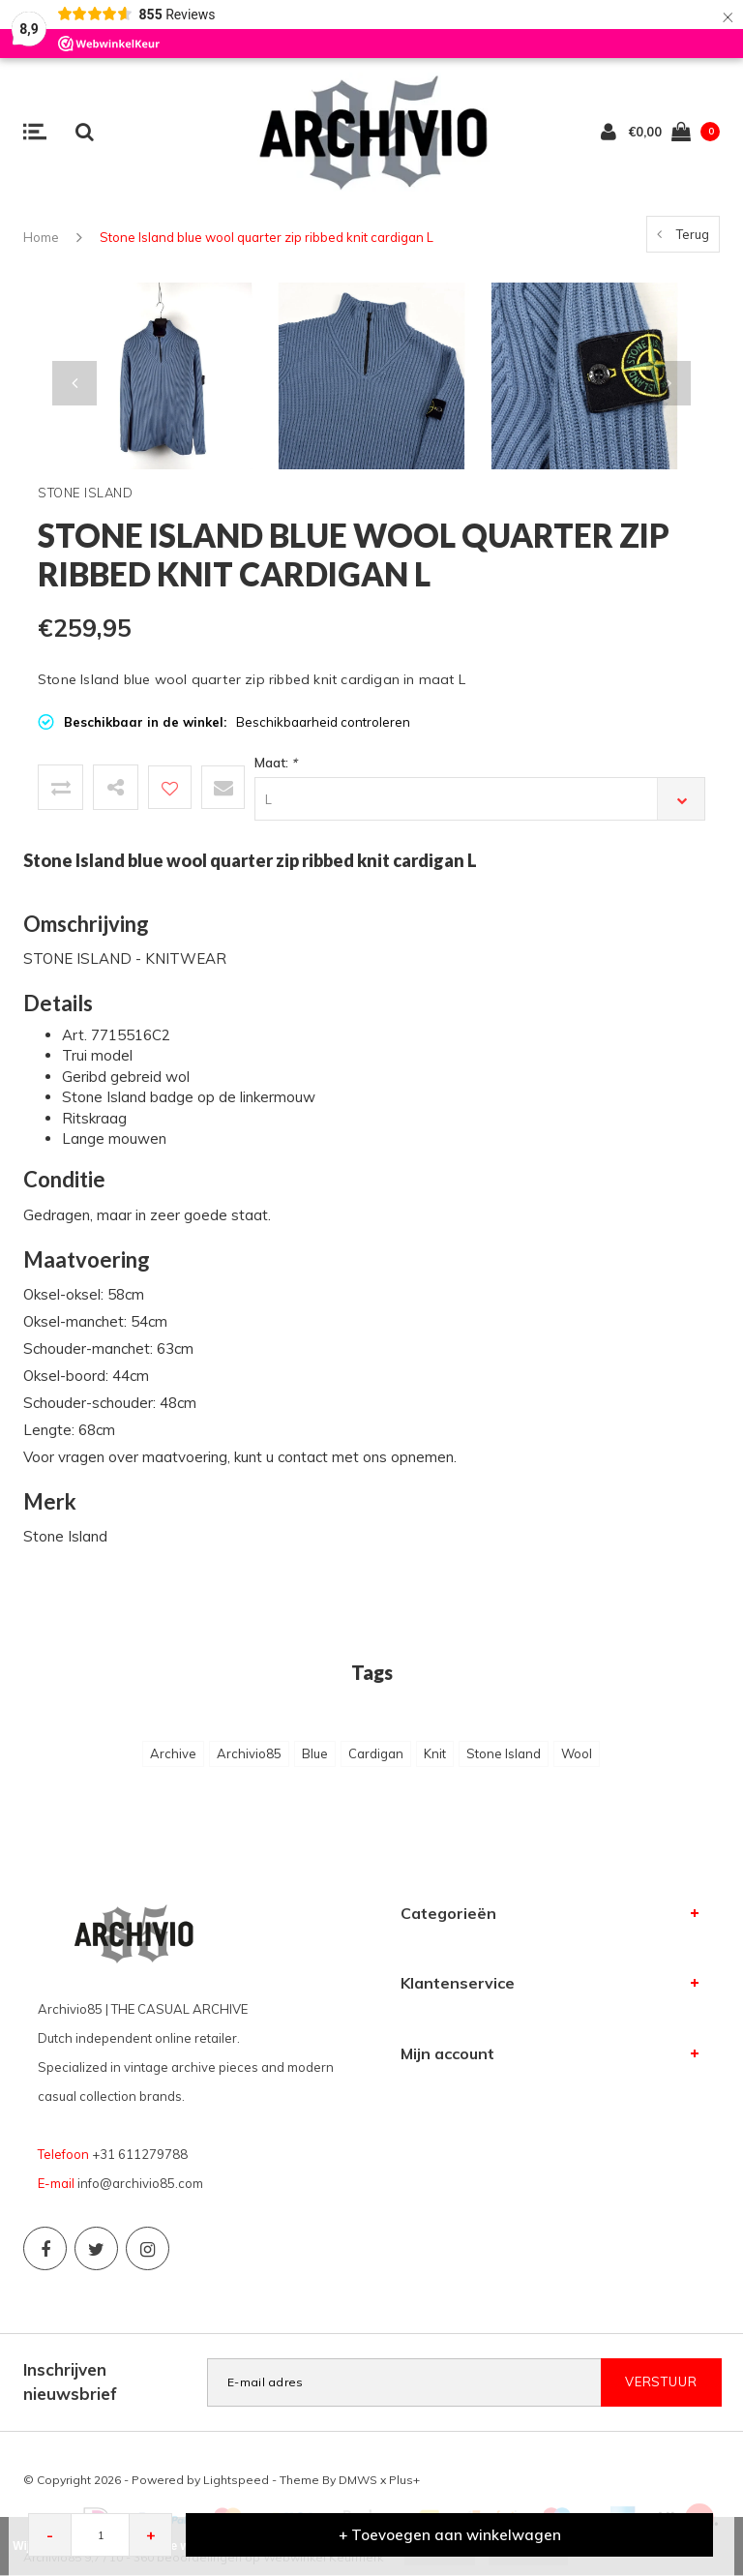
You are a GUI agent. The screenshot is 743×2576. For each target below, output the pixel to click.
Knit (435, 1753)
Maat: (275, 762)
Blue (315, 1753)
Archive (173, 1753)
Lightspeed (236, 2479)
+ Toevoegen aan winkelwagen (450, 2535)
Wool (576, 1753)
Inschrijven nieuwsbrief (70, 2381)
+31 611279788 (140, 2154)
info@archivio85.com (140, 2183)
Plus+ (404, 2479)
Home (41, 237)
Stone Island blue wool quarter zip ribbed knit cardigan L (266, 237)
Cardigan (375, 1753)
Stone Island (503, 1753)
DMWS (358, 2479)
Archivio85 (249, 1753)
